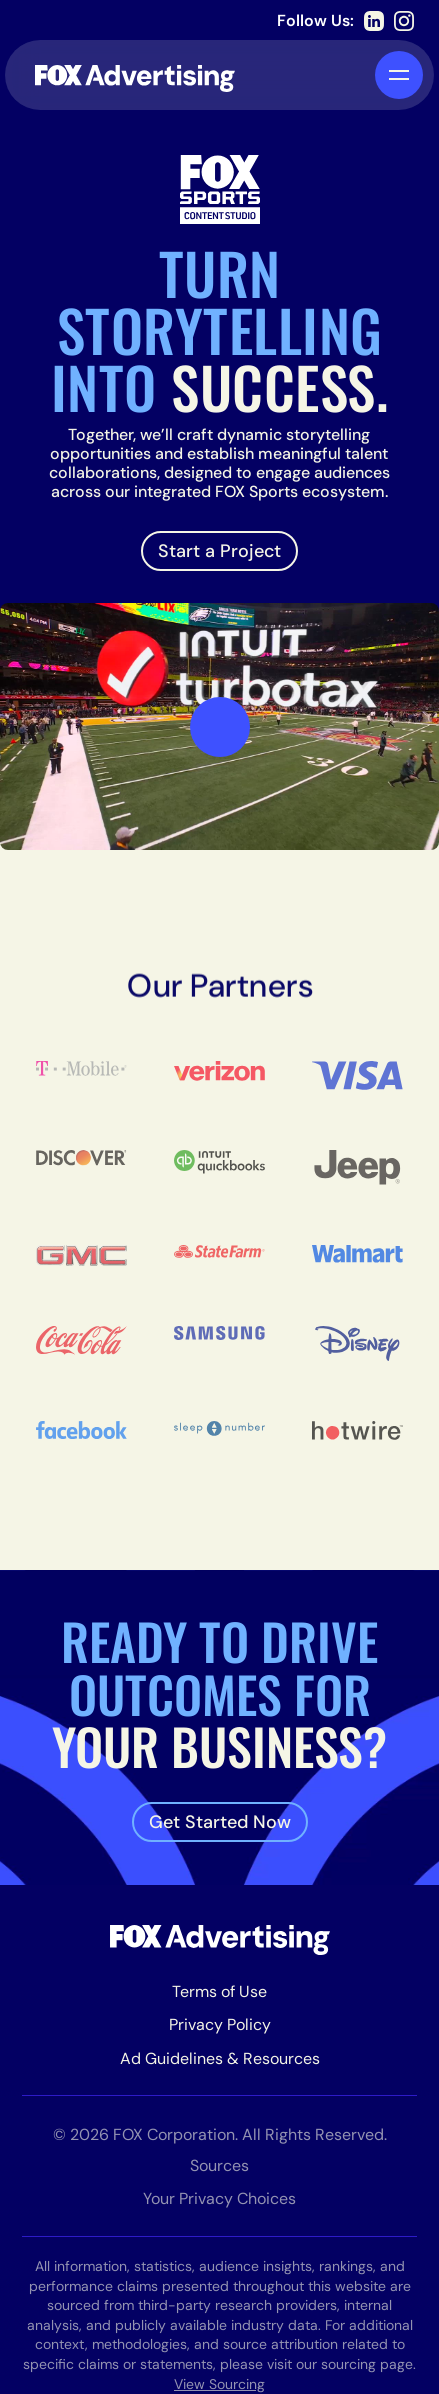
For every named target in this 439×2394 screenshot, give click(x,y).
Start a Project (219, 551)
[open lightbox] (220, 727)
